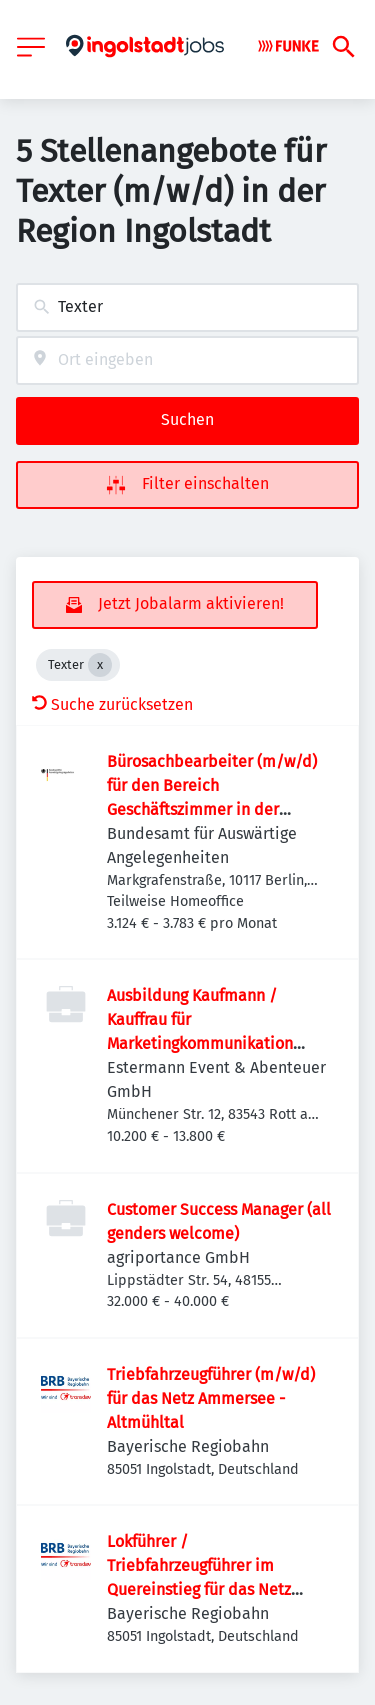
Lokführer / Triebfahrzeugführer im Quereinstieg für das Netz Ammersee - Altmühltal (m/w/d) (199, 1589)
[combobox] (187, 307)
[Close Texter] (100, 665)
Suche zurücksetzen (112, 704)
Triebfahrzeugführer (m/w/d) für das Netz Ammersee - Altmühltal (211, 1398)
